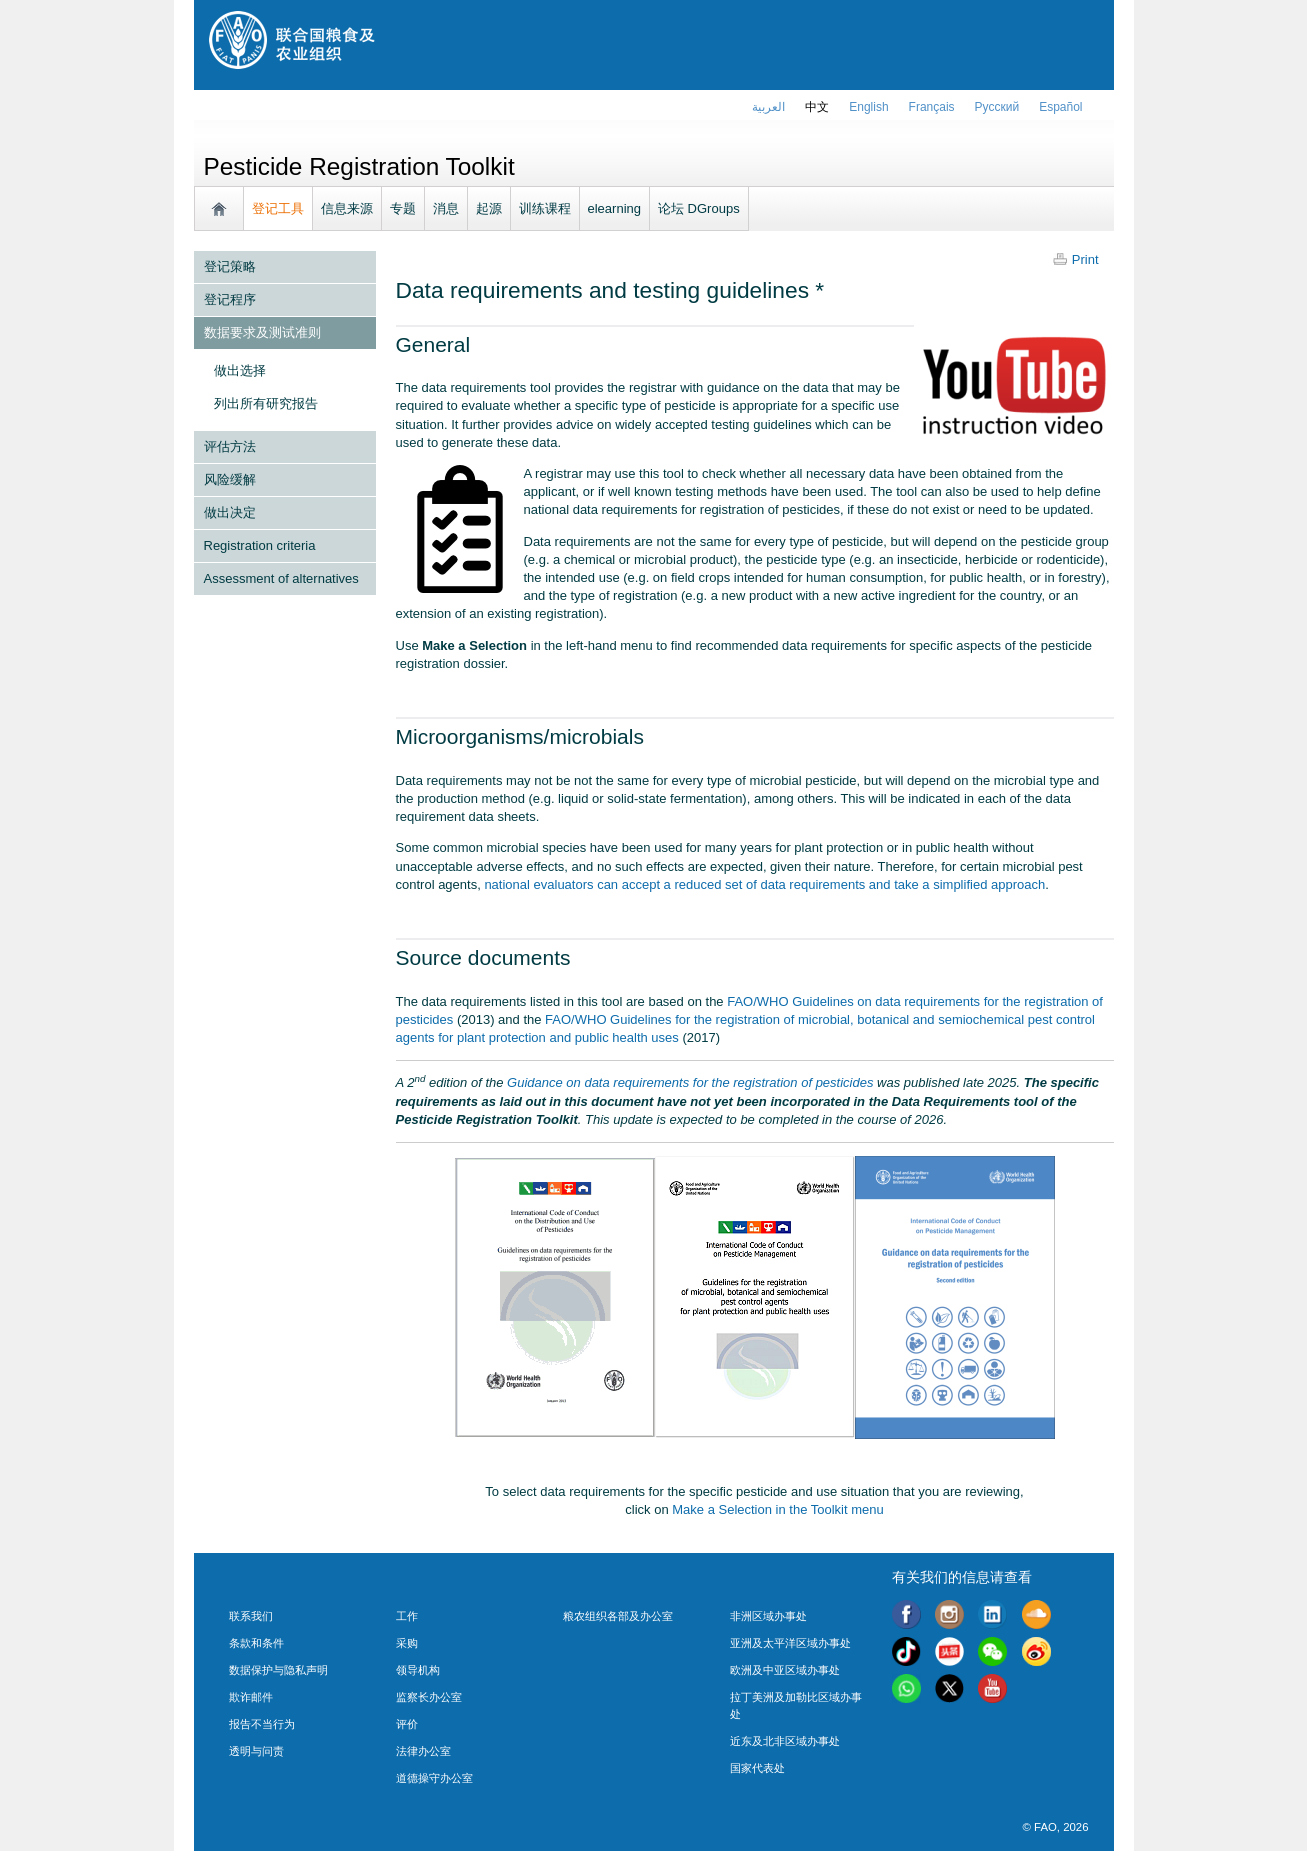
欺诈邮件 (251, 1697)
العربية (768, 107)
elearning (615, 208)
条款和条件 (256, 1643)
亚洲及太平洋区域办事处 (790, 1643)
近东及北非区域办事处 (785, 1741)
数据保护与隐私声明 (278, 1670)
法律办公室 (423, 1751)
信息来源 (347, 208)
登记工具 (278, 208)
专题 (403, 208)
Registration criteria (260, 545)
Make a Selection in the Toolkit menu (778, 1509)
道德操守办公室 (434, 1778)
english (868, 107)
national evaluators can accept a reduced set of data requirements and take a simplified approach (764, 884)
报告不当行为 (262, 1724)
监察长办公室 (429, 1697)
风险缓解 (230, 479)
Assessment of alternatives (281, 578)
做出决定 (230, 512)
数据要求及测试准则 (262, 332)
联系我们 (251, 1616)
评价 (407, 1724)
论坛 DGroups (699, 208)
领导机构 (418, 1670)
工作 (407, 1616)
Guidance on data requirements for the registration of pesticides (690, 1082)
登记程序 (230, 299)
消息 (446, 208)
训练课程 (545, 208)
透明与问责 (256, 1751)
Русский (997, 107)
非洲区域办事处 (768, 1616)
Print (1085, 259)
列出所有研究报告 (266, 403)
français (932, 107)
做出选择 (240, 370)
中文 (817, 107)
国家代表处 (757, 1768)
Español (1060, 107)
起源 (489, 208)
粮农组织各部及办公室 (618, 1616)
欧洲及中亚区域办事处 (785, 1670)
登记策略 (230, 266)
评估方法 (230, 446)
